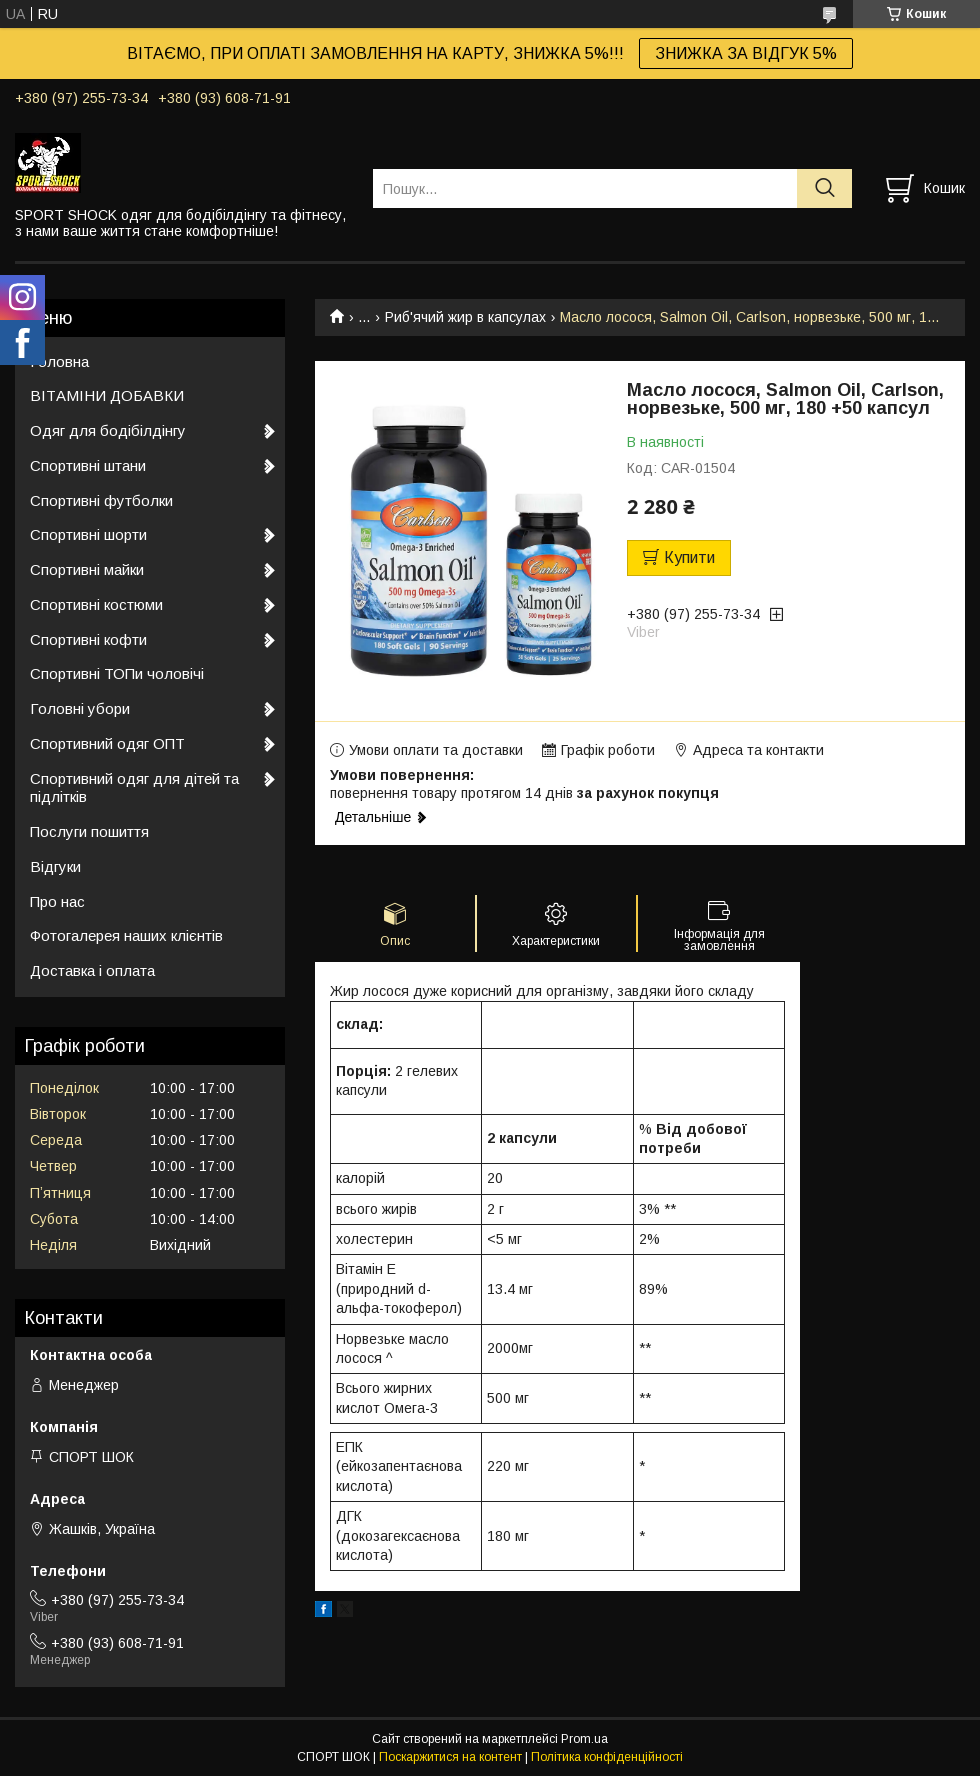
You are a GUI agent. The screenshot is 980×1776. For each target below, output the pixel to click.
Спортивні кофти (88, 639)
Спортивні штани (88, 465)
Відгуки (55, 866)
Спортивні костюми (96, 604)
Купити (689, 557)
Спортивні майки (87, 569)
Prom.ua (584, 1739)
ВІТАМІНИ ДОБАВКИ (107, 395)
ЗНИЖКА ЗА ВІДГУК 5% (746, 53)
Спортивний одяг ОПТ (107, 743)
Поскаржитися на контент (450, 1757)
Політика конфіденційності (607, 1757)
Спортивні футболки (101, 500)
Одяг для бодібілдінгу (108, 430)
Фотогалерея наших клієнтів (126, 935)
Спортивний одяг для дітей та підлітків (134, 788)
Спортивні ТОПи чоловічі (117, 673)
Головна (59, 361)
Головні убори (80, 708)
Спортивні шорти (88, 534)
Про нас (57, 901)
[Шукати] (824, 188)
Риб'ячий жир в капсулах (465, 317)
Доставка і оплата (92, 970)
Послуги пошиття (89, 831)
